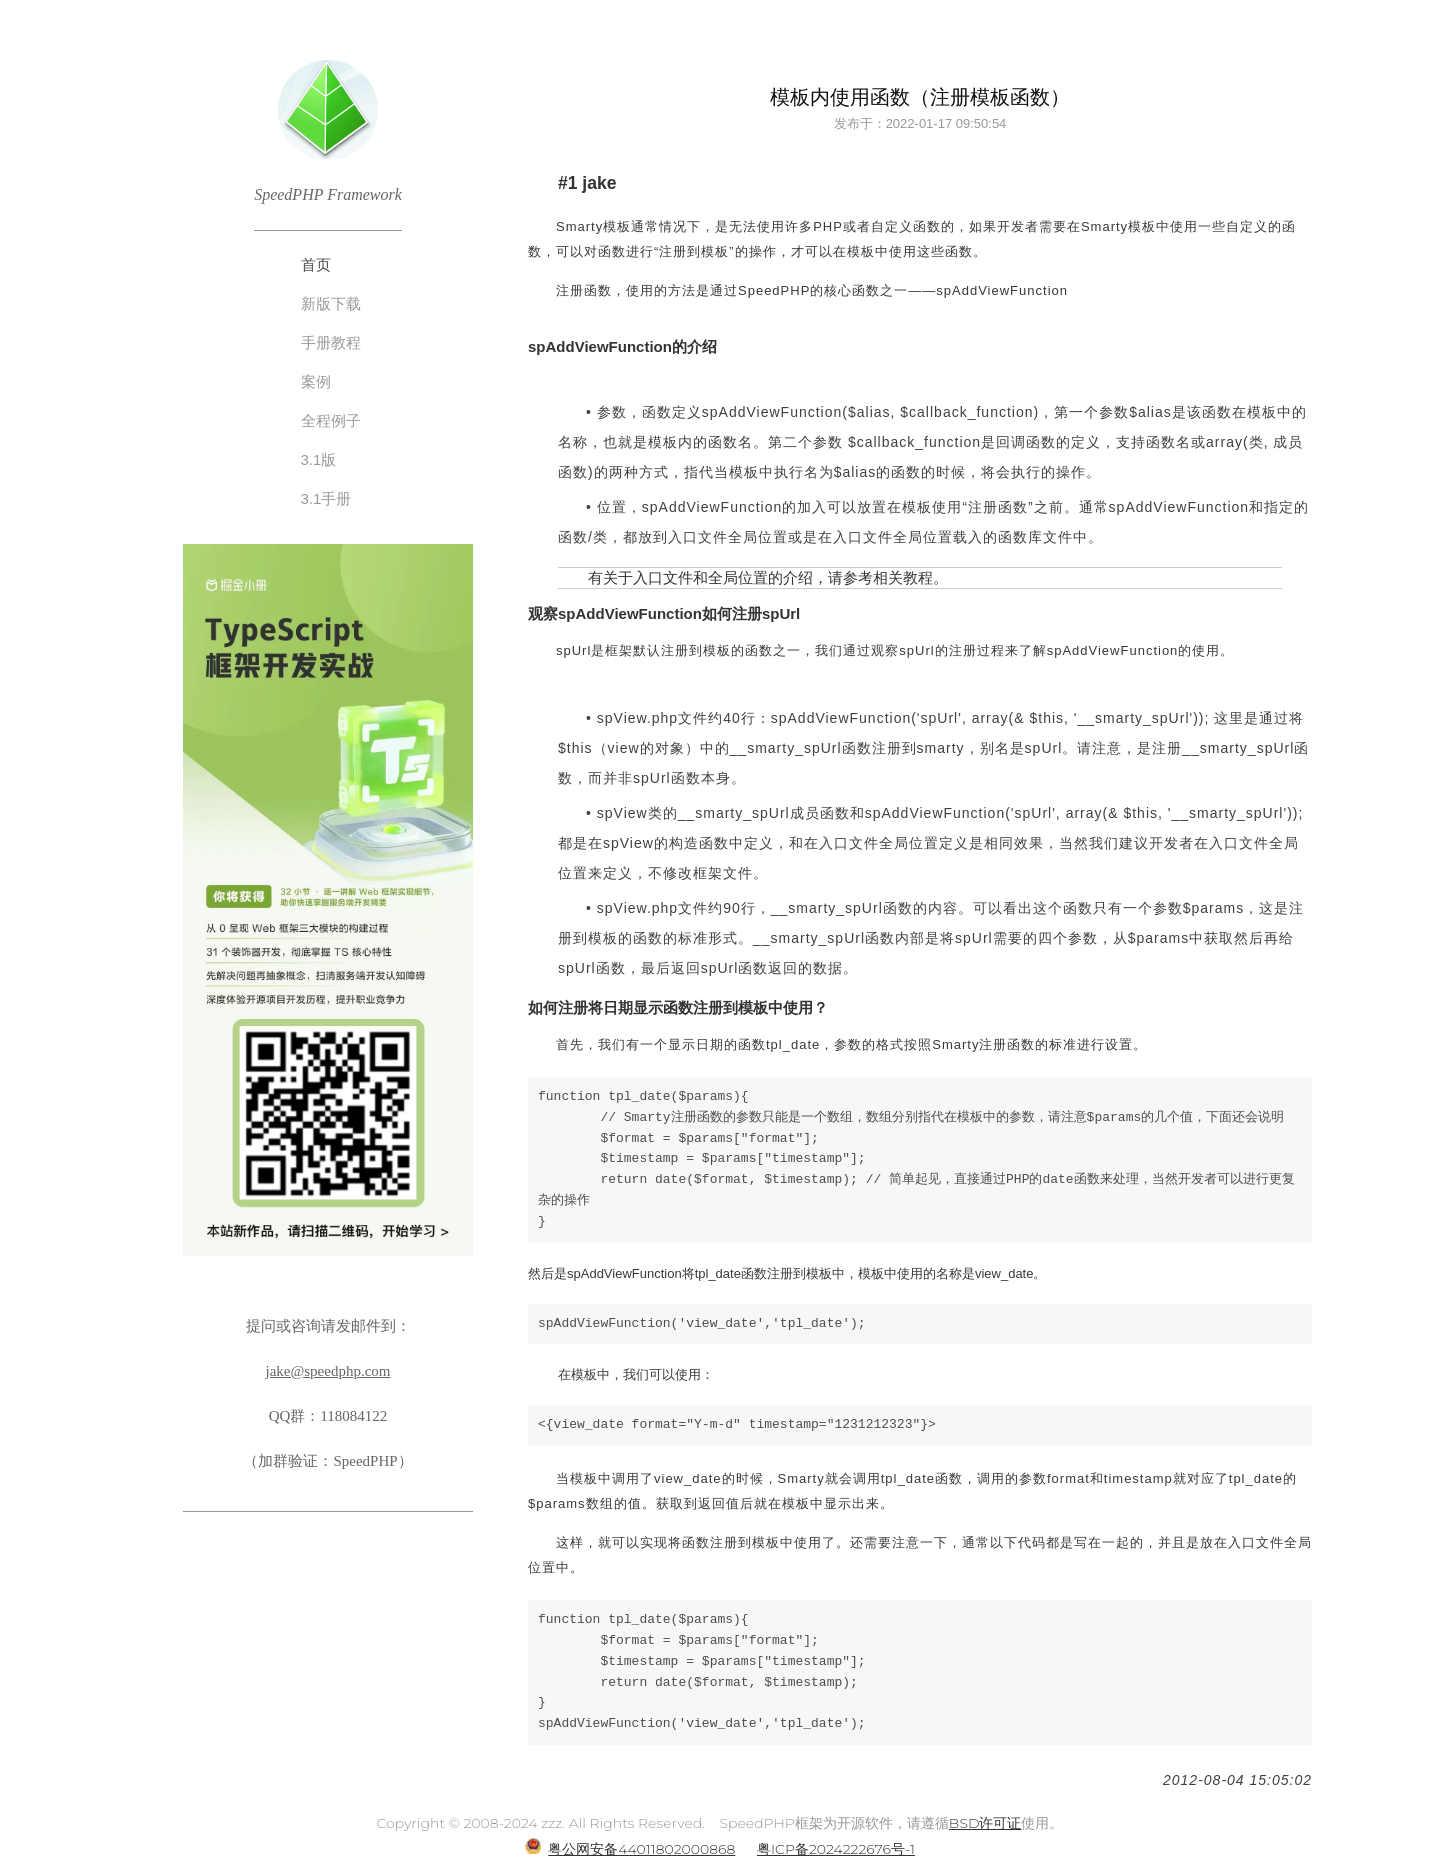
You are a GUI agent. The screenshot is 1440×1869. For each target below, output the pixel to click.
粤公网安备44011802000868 (641, 1849)
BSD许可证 (985, 1823)
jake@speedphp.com (327, 1371)
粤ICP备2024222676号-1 (836, 1849)
